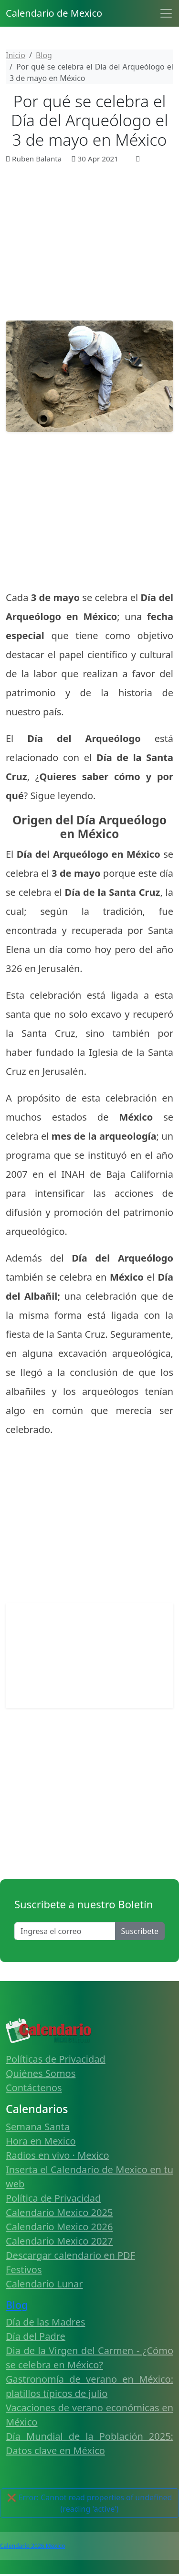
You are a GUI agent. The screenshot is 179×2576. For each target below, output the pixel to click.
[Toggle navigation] (166, 13)
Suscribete (139, 1931)
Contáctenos (34, 2087)
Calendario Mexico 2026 (59, 2226)
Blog (17, 2305)
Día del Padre (35, 2336)
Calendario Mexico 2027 (59, 2241)
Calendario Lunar (44, 2283)
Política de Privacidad (53, 2198)
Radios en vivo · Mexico (57, 2155)
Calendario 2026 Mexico (32, 2546)
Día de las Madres (45, 2321)
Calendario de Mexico (54, 13)
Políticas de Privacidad (55, 2059)
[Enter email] (65, 1931)
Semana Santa (38, 2126)
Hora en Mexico (41, 2141)
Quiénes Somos (40, 2073)
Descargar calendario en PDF (70, 2255)
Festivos (24, 2269)
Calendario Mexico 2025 (59, 2212)
